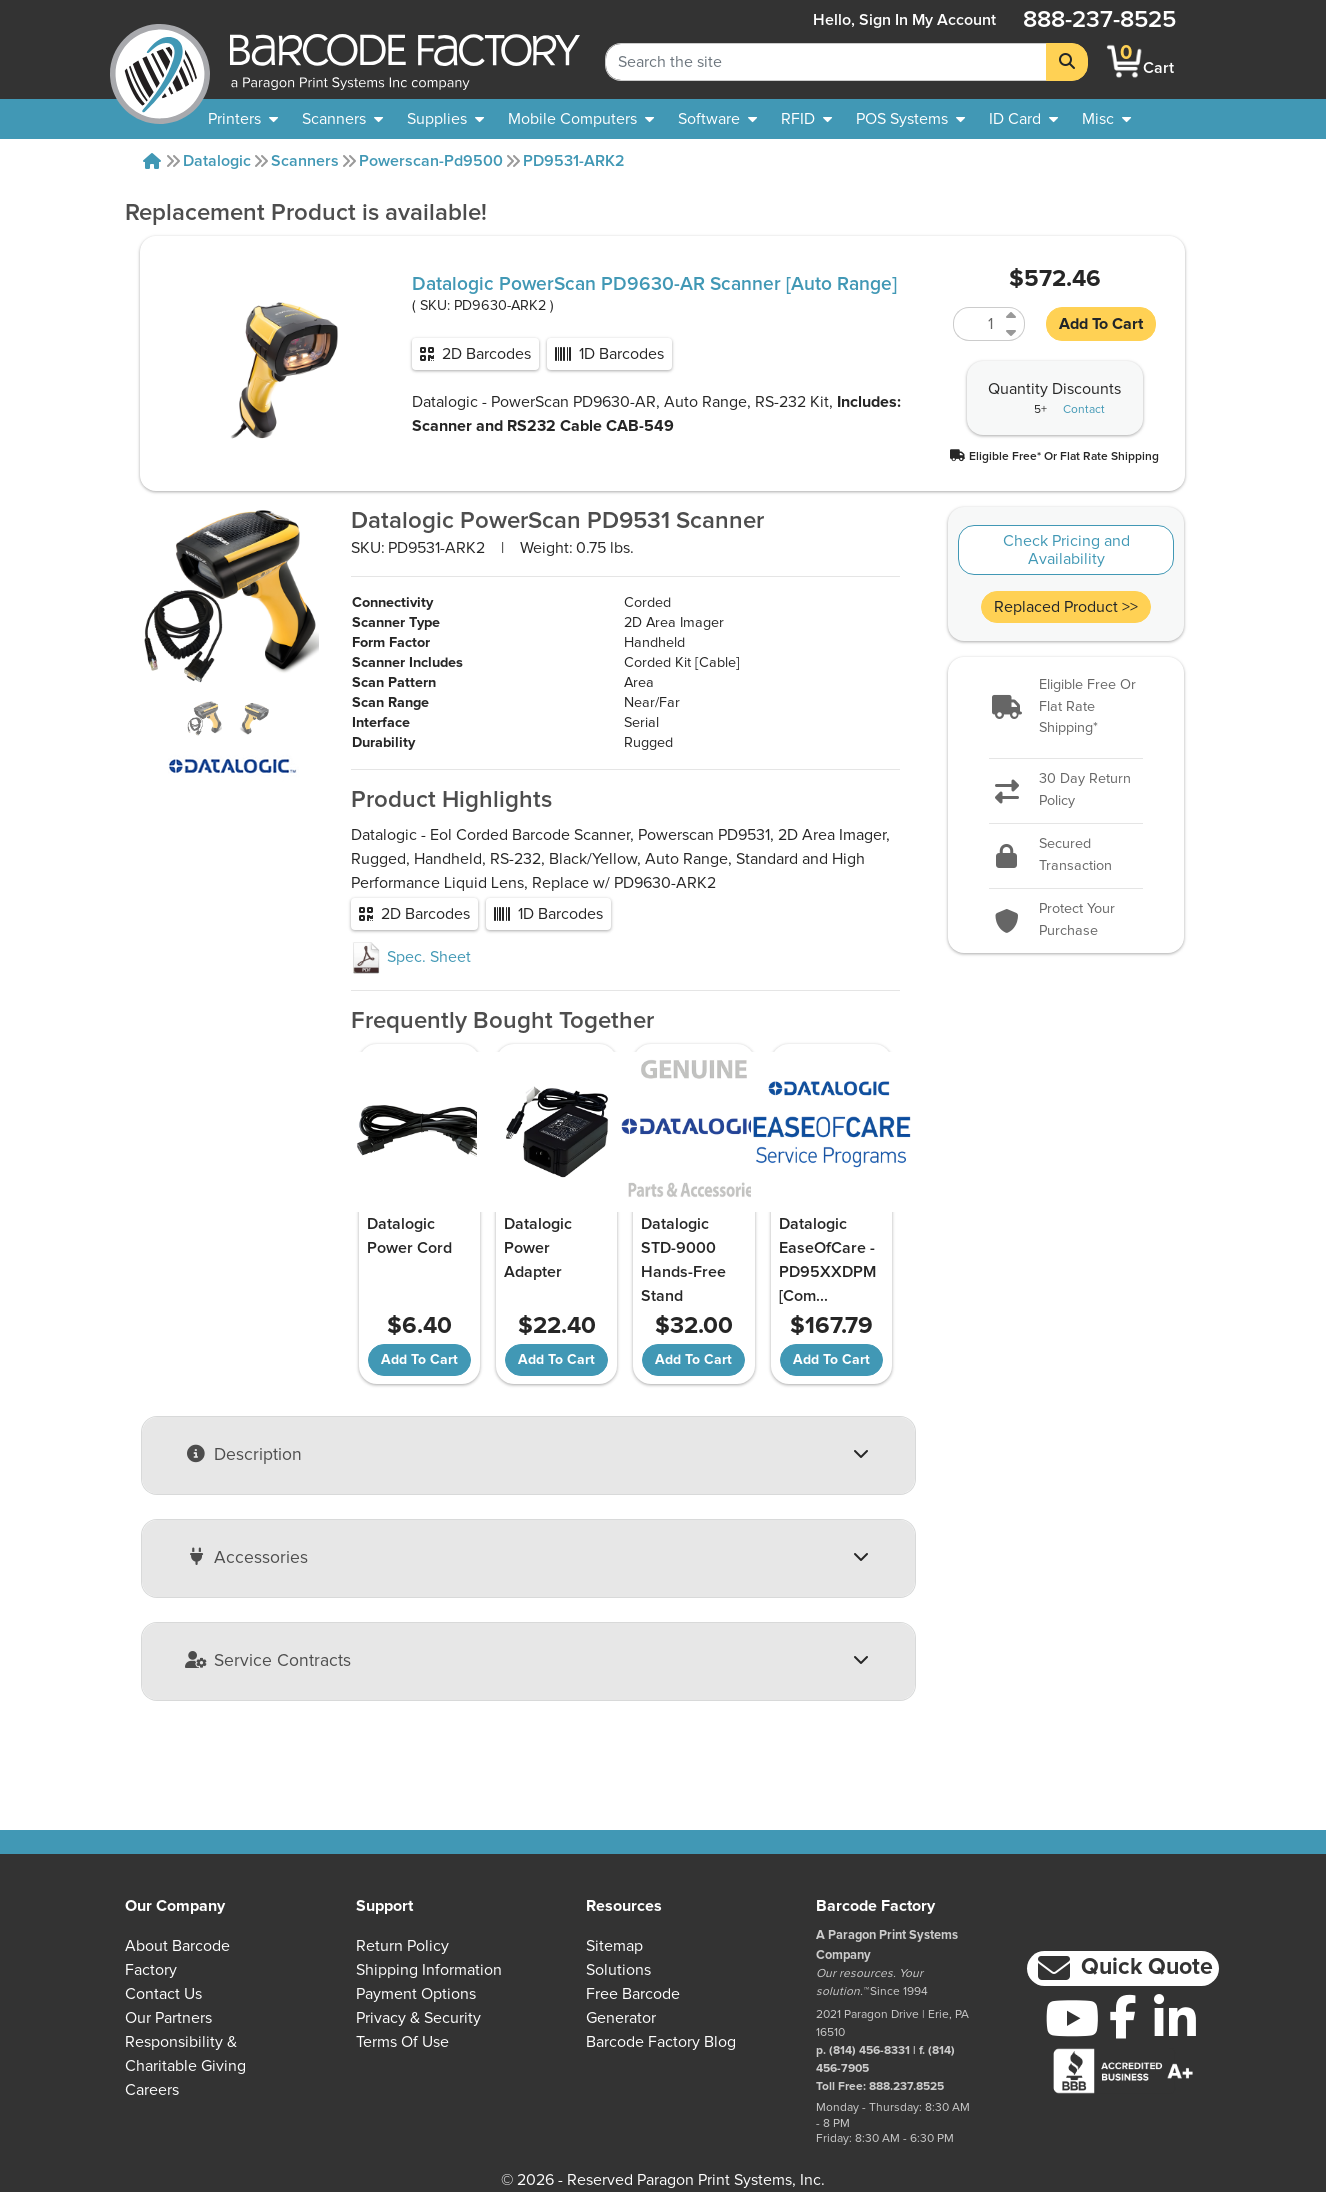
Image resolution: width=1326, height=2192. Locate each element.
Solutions (618, 1970)
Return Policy (402, 1946)
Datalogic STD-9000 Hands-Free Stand (683, 1260)
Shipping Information (429, 1970)
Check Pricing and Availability (1066, 550)
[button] (1055, 455)
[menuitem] (243, 119)
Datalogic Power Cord (409, 1236)
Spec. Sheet (411, 957)
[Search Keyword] (826, 62)
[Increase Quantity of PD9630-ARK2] (1012, 315)
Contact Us (163, 1994)
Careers (152, 2090)
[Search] (1067, 62)
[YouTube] (1071, 2018)
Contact (1084, 410)
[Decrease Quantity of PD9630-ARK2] (1012, 332)
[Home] (152, 161)
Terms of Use (402, 2042)
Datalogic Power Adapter (538, 1248)
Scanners (305, 161)
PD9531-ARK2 (574, 161)
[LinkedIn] (1174, 2018)
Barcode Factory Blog (661, 2042)
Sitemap (614, 1946)
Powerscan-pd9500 (431, 161)
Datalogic (217, 161)
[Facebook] (1123, 2016)
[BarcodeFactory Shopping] (1124, 61)
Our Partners (168, 2018)
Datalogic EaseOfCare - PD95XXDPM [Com (827, 1260)
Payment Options (416, 1994)
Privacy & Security (418, 2018)
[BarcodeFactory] (160, 61)
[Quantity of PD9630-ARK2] (977, 324)
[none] (1106, 119)
